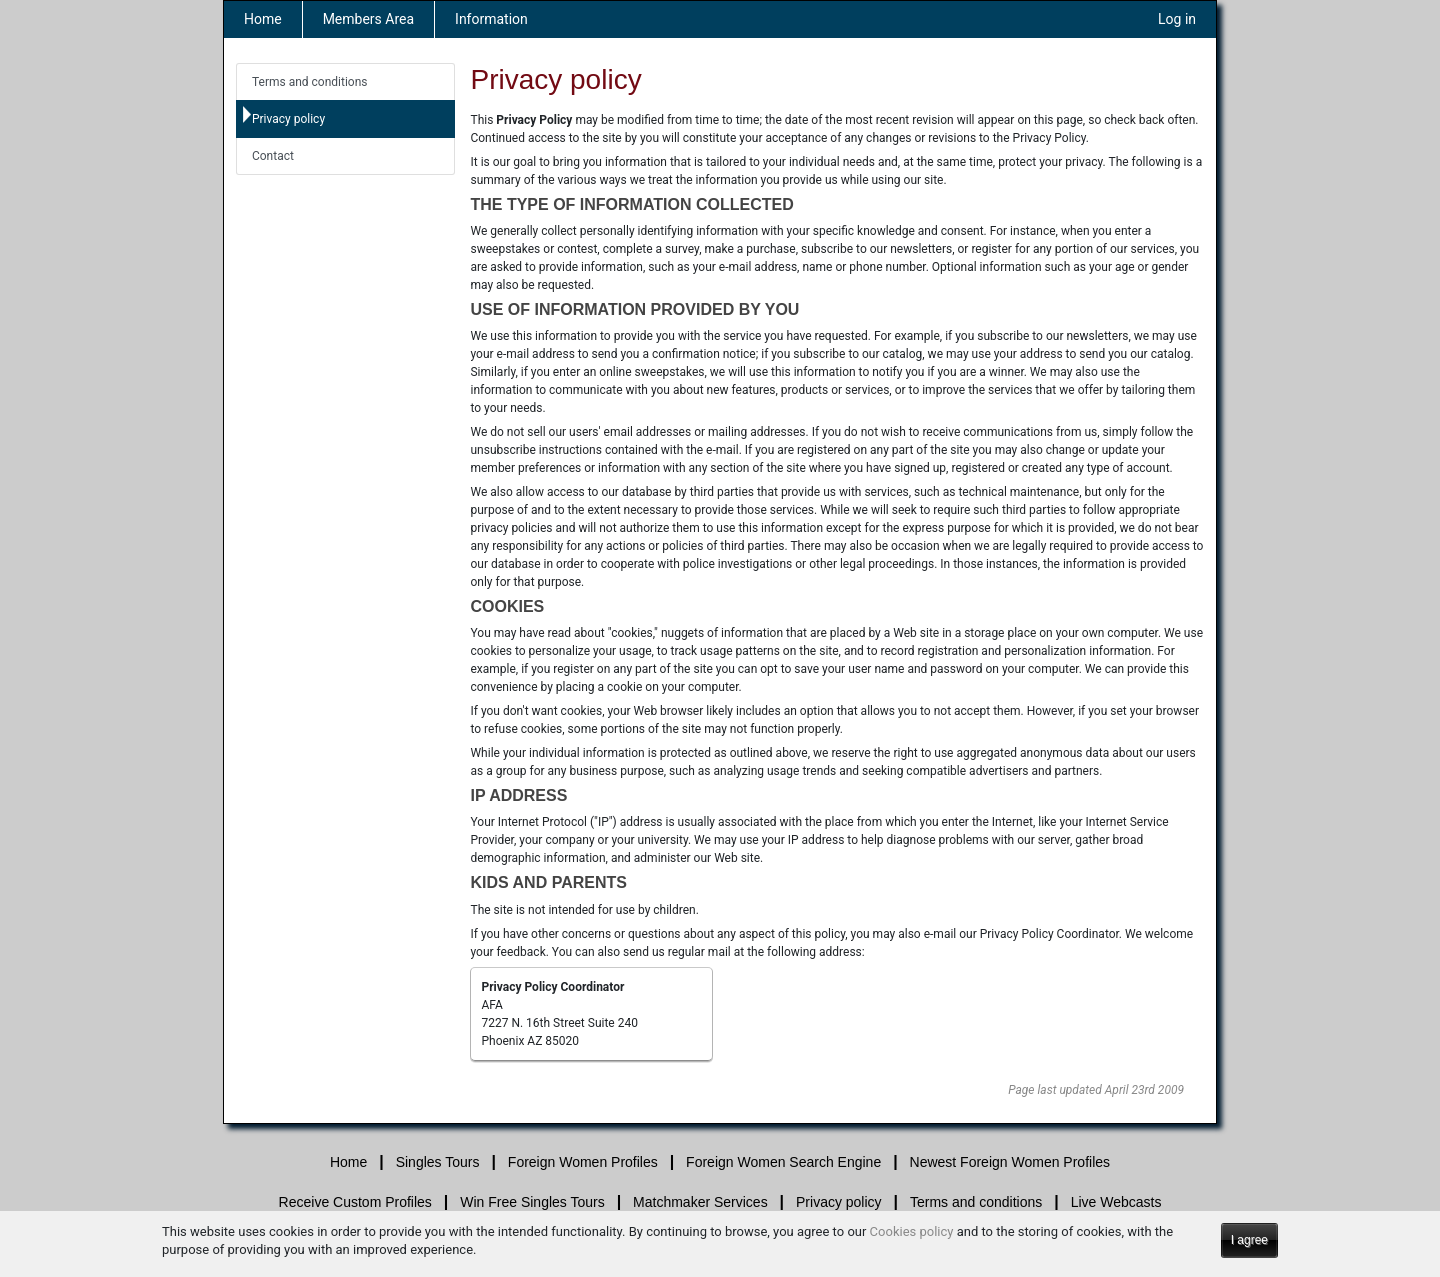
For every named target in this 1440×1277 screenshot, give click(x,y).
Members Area (368, 19)
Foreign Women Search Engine (783, 1162)
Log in (1177, 19)
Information (491, 19)
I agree (1249, 1240)
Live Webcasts (1116, 1202)
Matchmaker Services (700, 1202)
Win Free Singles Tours (532, 1202)
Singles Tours (438, 1162)
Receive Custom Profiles (355, 1202)
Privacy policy (288, 119)
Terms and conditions (310, 82)
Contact (273, 156)
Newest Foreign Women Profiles (1010, 1162)
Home (263, 19)
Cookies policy (912, 1231)
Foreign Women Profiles (583, 1162)
